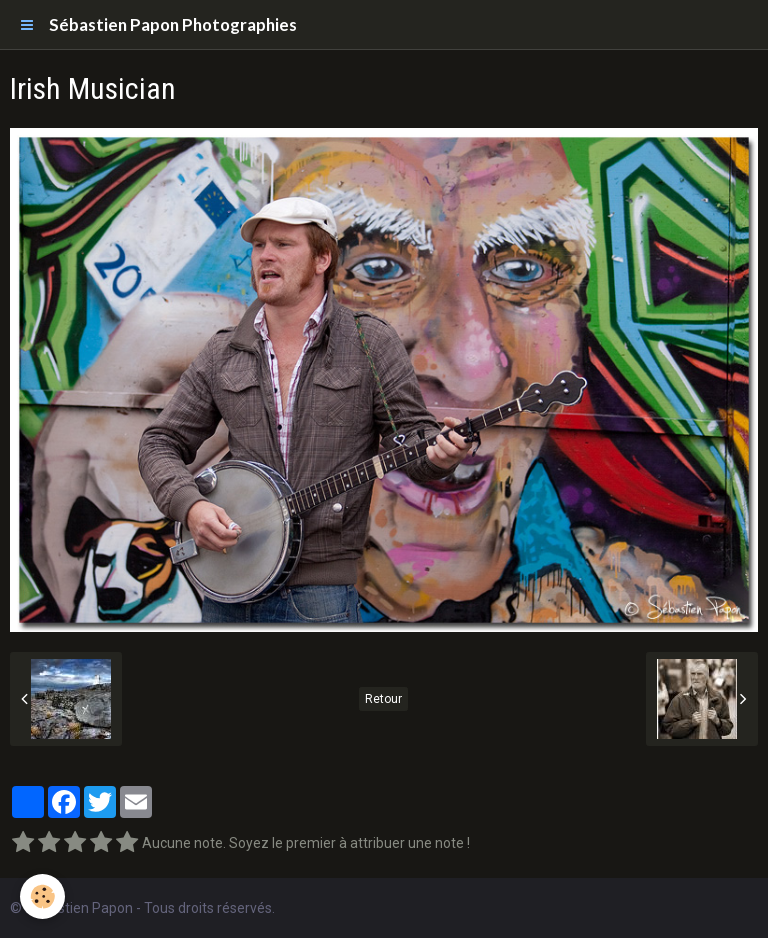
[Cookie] (42, 896)
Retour (383, 699)
